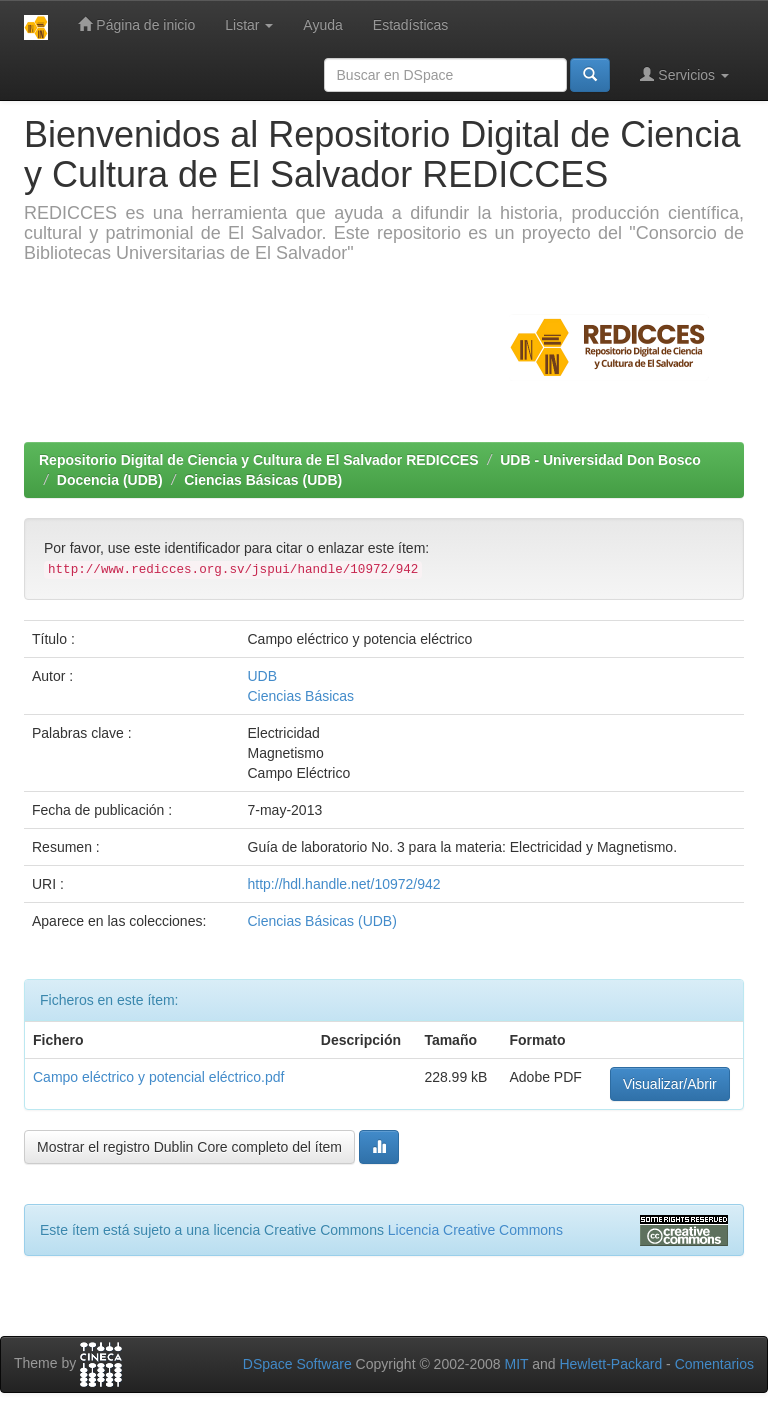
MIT (516, 1364)
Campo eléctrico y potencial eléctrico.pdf (158, 1077)
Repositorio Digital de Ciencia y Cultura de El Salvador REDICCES (259, 460)
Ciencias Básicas (301, 696)
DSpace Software (297, 1364)
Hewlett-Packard (610, 1364)
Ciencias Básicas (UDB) (263, 480)
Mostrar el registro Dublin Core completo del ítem (189, 1147)
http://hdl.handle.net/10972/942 (344, 884)
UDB (263, 676)
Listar (249, 25)
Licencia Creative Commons (475, 1230)
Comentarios (714, 1364)
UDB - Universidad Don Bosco (600, 460)
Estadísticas (410, 25)
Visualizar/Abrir (670, 1084)
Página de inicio (136, 24)
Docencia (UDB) (110, 480)
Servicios (684, 74)
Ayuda (322, 25)
